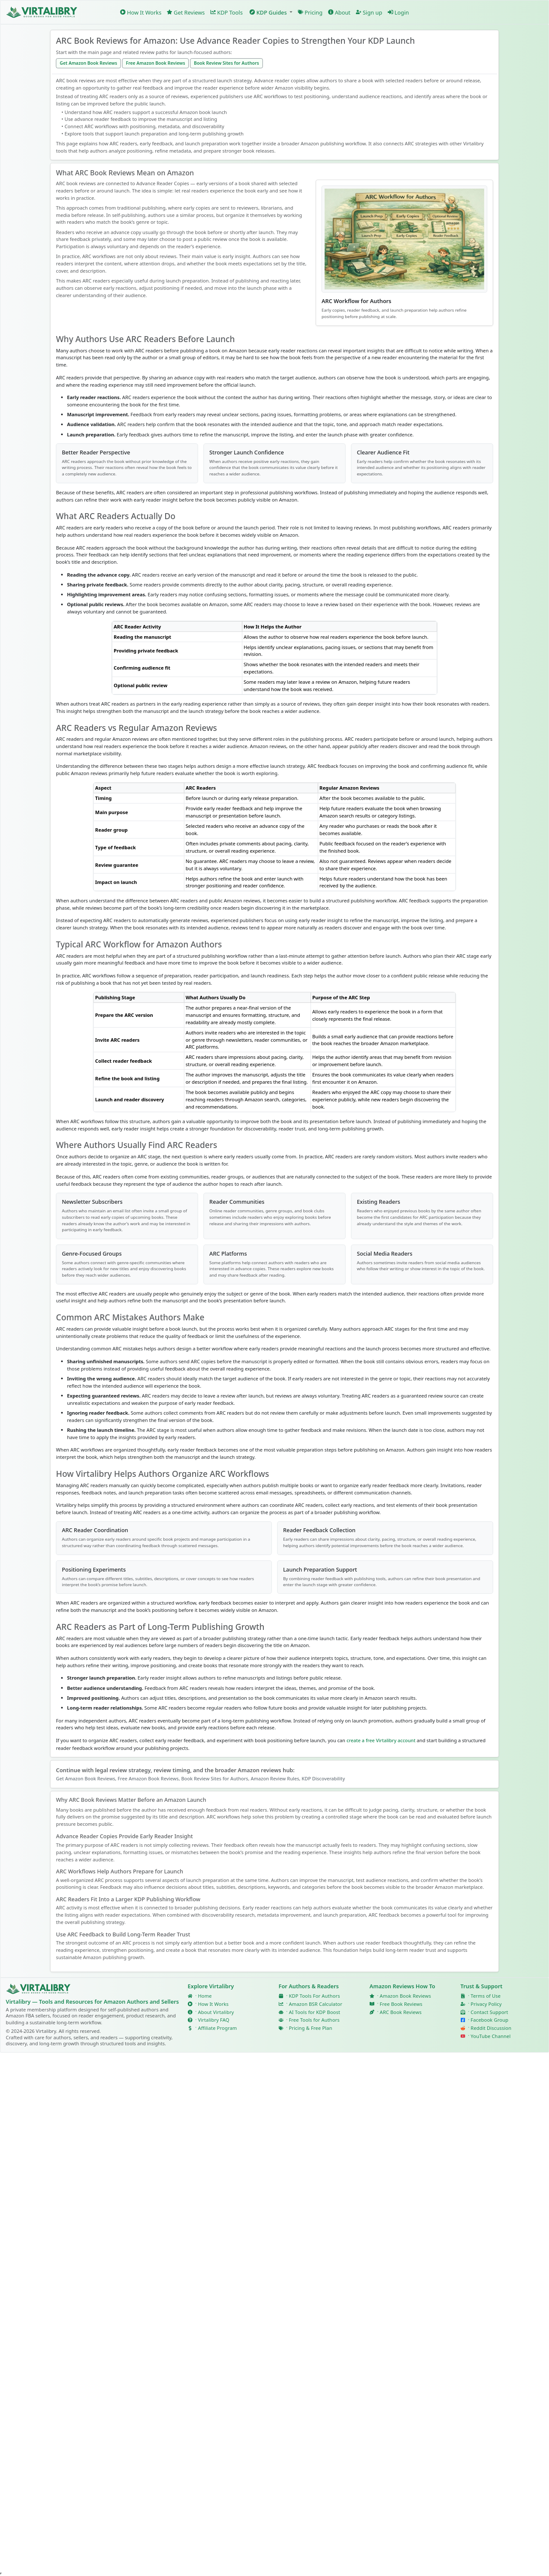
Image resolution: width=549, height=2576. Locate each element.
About (339, 12)
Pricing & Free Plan (310, 2028)
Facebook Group (489, 2020)
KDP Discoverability (323, 1778)
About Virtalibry (216, 2012)
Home (204, 1996)
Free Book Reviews (401, 2004)
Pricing (310, 12)
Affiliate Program (217, 2028)
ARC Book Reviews (401, 2012)
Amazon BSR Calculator (315, 2004)
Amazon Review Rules (274, 1778)
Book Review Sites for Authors (226, 63)
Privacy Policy (486, 2004)
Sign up (369, 12)
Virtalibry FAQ (213, 2020)
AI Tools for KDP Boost (314, 2012)
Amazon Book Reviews (405, 1996)
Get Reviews (186, 12)
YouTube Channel (490, 2036)
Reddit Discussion (491, 2028)
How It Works (140, 12)
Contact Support (489, 2012)
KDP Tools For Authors (314, 1996)
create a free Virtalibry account (381, 1740)
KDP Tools (226, 12)
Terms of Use (486, 1996)
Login (398, 12)
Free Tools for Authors (314, 2020)
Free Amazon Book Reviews (155, 63)
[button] (270, 12)
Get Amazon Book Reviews (88, 63)
